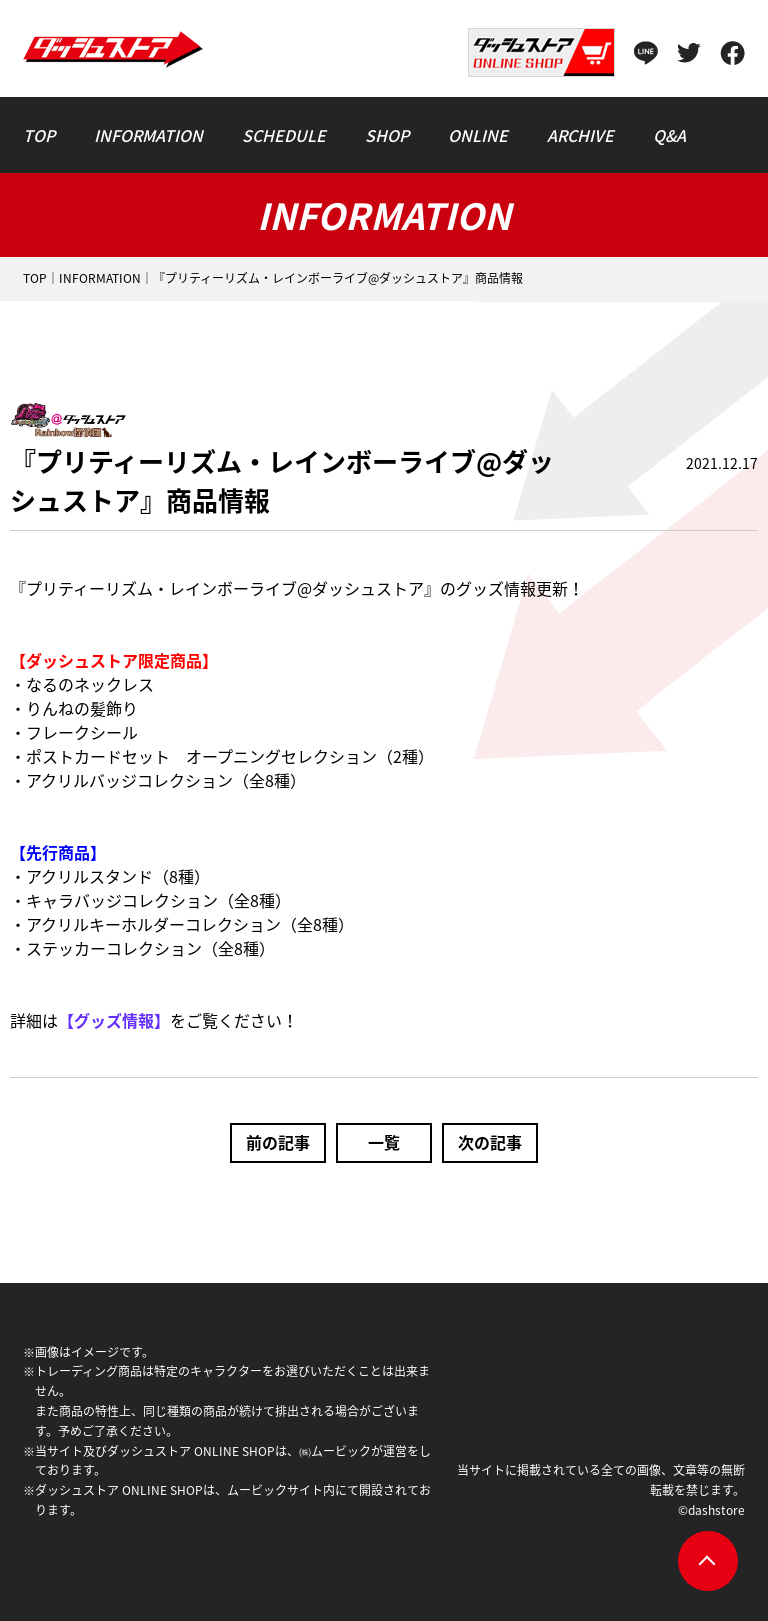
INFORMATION (100, 278)
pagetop (708, 1561)
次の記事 (490, 1142)
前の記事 (278, 1142)
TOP (35, 278)
